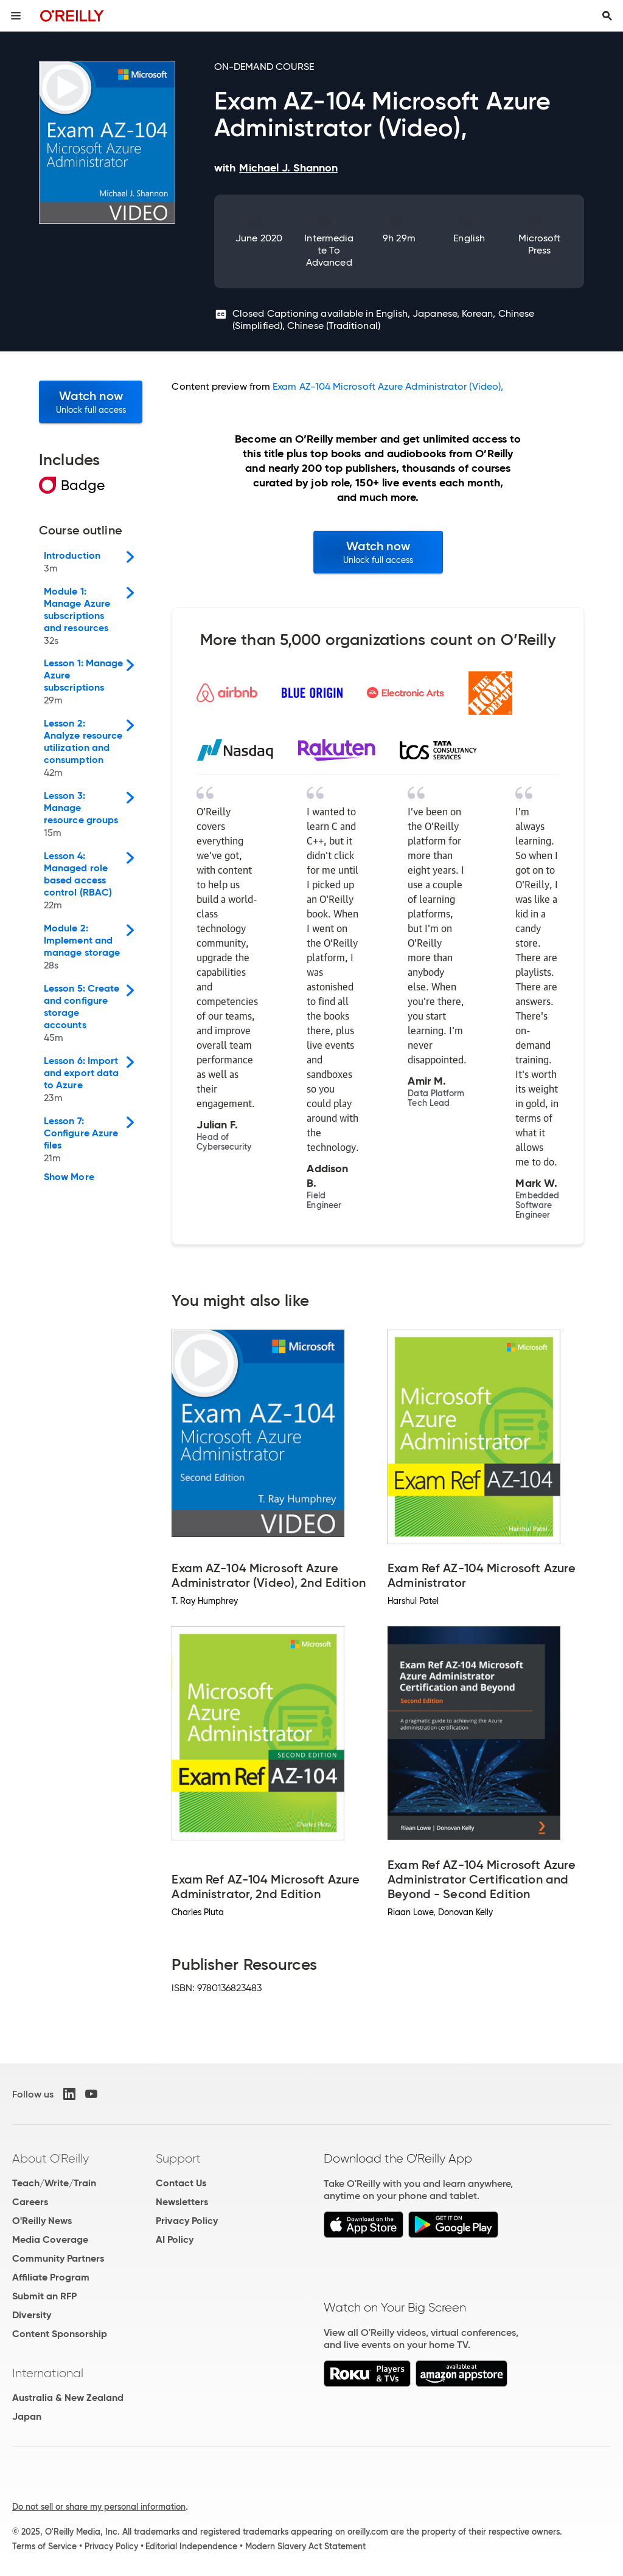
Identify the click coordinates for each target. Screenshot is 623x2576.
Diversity (31, 2314)
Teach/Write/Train (54, 2183)
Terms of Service (44, 2546)
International (47, 2373)
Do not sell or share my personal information (99, 2506)
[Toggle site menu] (15, 15)
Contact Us (181, 2183)
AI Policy (174, 2239)
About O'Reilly (50, 2158)
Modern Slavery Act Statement (305, 2546)
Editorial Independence (191, 2546)
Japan (26, 2416)
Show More (69, 1177)
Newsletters (182, 2201)
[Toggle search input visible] (607, 15)
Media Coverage (50, 2239)
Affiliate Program (50, 2277)
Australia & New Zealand (68, 2397)
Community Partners (58, 2258)
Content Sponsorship (59, 2333)
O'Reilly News (42, 2220)
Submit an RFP (44, 2296)
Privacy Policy (187, 2220)
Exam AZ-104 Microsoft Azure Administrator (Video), (388, 386)
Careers (30, 2201)
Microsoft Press (539, 244)
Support (178, 2158)
